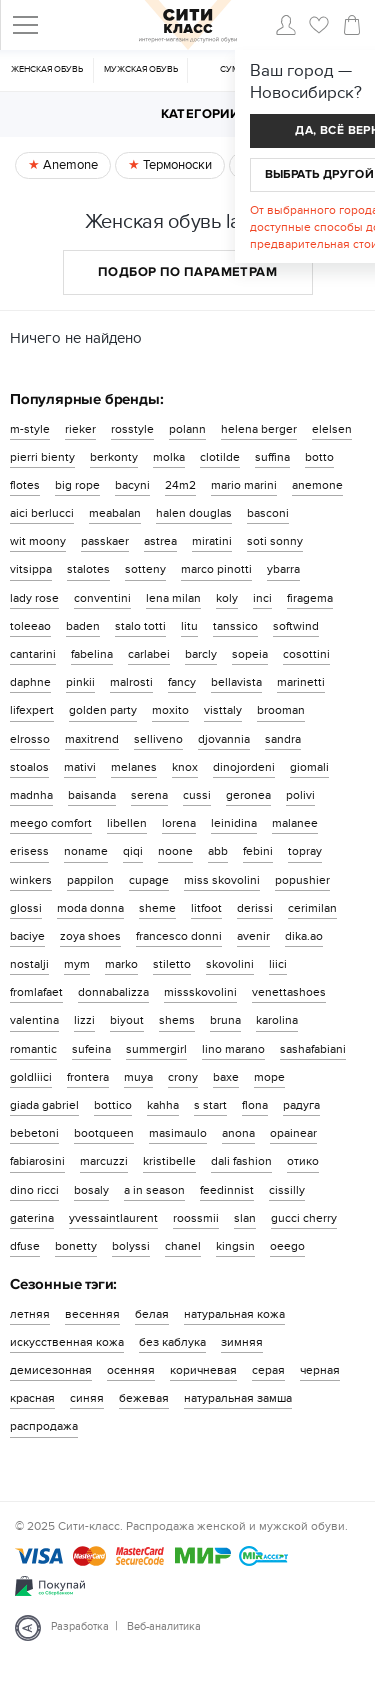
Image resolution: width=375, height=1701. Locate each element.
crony (183, 1077)
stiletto (172, 964)
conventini (102, 598)
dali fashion (241, 1161)
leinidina (234, 823)
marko (121, 964)
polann (187, 429)
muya (138, 1077)
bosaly (91, 1190)
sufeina (91, 1049)
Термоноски (176, 165)
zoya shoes (90, 936)
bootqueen (104, 1133)
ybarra (283, 569)
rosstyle (132, 429)
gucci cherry (304, 1218)
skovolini (230, 964)
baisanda (92, 795)
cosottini (306, 654)
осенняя (131, 1370)
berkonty (114, 457)
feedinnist (227, 1190)
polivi (300, 795)
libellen (127, 823)
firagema (310, 598)
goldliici (31, 1077)
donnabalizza (113, 992)
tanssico (235, 626)
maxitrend (92, 739)
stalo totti (140, 626)
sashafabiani (313, 1049)
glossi (26, 908)
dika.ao (304, 936)
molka (169, 457)
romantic (33, 1049)
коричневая (203, 1370)
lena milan (173, 598)
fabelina (92, 654)
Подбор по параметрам (187, 272)
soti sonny (275, 541)
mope (269, 1077)
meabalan (115, 513)
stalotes (88, 569)
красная (32, 1398)
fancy (182, 682)
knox (185, 767)
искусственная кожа (67, 1342)
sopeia (250, 654)
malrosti (131, 682)
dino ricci (34, 1190)
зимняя (242, 1342)
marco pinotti (216, 569)
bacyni (132, 485)
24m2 (180, 485)
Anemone (69, 165)
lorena (179, 823)
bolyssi (131, 1246)
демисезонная (51, 1370)
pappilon (90, 880)
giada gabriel (44, 1105)
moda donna (90, 908)
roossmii (196, 1218)
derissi (255, 908)
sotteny (145, 569)
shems (177, 1020)
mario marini (244, 485)
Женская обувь (47, 69)
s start (210, 1105)
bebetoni (34, 1133)
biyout (127, 1020)
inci (262, 598)
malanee (295, 823)
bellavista (236, 682)
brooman (281, 710)
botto (319, 457)
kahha (163, 1105)
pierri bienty (42, 457)
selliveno (158, 739)
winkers (31, 880)
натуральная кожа (234, 1314)
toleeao (30, 626)
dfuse (25, 1246)
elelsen (332, 429)
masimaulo (178, 1133)
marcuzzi (104, 1161)
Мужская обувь (141, 69)
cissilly (287, 1190)
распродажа (44, 1426)
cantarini (33, 654)
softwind (296, 626)
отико (303, 1161)
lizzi (84, 1020)
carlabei (149, 654)
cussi (197, 795)
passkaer (105, 541)
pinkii (80, 682)
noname (86, 851)
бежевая (144, 1398)
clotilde (220, 457)
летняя (30, 1314)
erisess (29, 851)
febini (258, 851)
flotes (25, 485)
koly (227, 598)
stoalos (29, 767)
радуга (301, 1105)
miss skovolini (222, 880)
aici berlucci (42, 513)
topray (305, 851)
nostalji (29, 964)
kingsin (235, 1246)
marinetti (301, 682)
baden (83, 626)
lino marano (233, 1049)
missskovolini (200, 992)
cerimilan (312, 908)
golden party (103, 710)
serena (149, 795)
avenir (253, 936)
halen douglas (194, 513)
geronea (248, 795)
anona (238, 1133)
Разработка (80, 1626)
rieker (80, 429)
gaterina (32, 1218)
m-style (30, 429)
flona (255, 1105)
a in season (154, 1190)
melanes (134, 767)
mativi (80, 767)
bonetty (76, 1246)
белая (152, 1314)
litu (189, 626)
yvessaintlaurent (113, 1218)
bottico (113, 1105)
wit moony (38, 541)
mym (77, 964)
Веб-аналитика (164, 1626)
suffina (272, 457)
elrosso (30, 739)
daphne (30, 682)
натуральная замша (238, 1398)
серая (268, 1370)
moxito (170, 710)
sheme (157, 908)
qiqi (133, 851)
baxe (226, 1077)
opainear (293, 1133)
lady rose (34, 598)
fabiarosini (37, 1161)
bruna (225, 1020)
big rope (77, 485)
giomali (309, 767)
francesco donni (179, 936)
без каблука (172, 1342)
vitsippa (31, 569)
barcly (201, 654)
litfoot (206, 908)
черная (320, 1370)
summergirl (156, 1049)
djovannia (224, 739)
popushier (302, 880)
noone (175, 851)
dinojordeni (244, 767)
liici (278, 964)
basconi (268, 513)
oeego (287, 1246)
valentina (34, 1020)
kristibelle (169, 1161)
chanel (183, 1246)
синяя (87, 1398)
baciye (27, 936)
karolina (277, 1020)
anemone (317, 485)
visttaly (223, 710)
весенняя (92, 1314)
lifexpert (32, 710)
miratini (212, 541)
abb (218, 851)
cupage (149, 880)
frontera (88, 1077)
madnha (31, 795)
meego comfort (51, 823)
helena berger (259, 429)
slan (245, 1218)
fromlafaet (36, 992)
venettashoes (289, 992)
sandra (283, 739)
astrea (160, 541)
